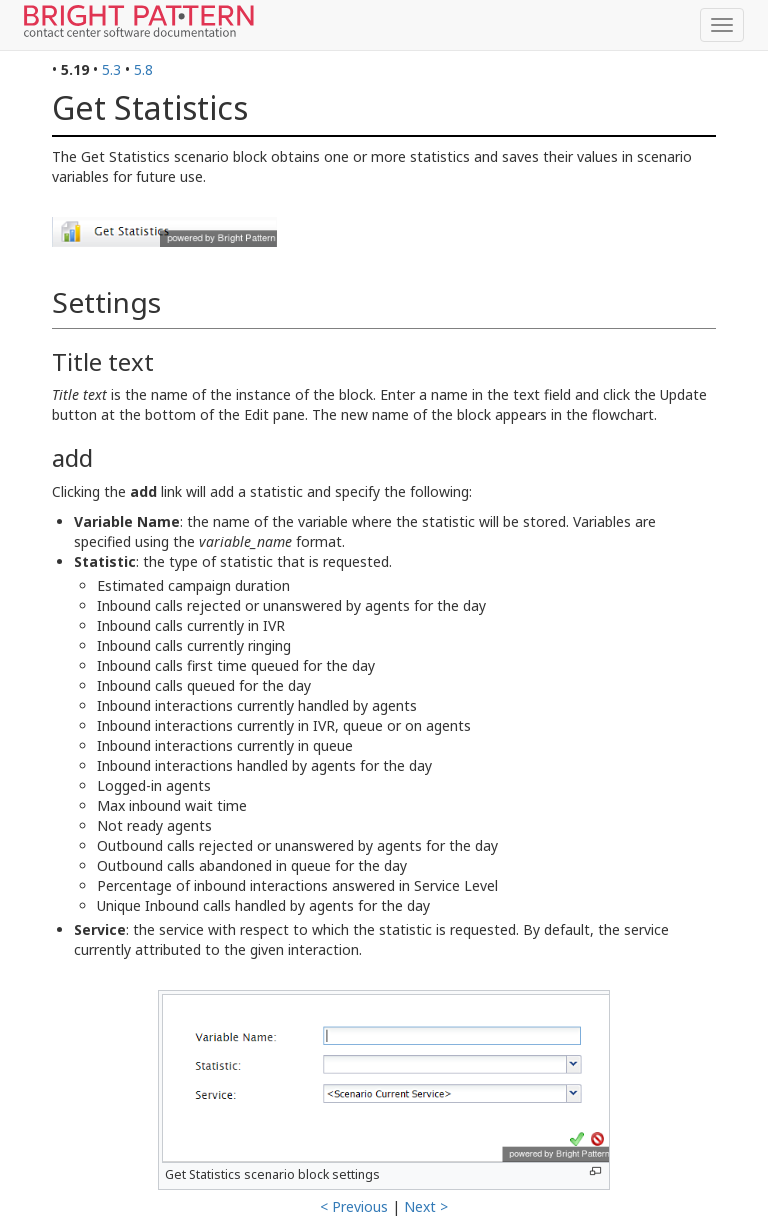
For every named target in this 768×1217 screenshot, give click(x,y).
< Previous (354, 1206)
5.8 (143, 69)
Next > (426, 1206)
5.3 (111, 69)
